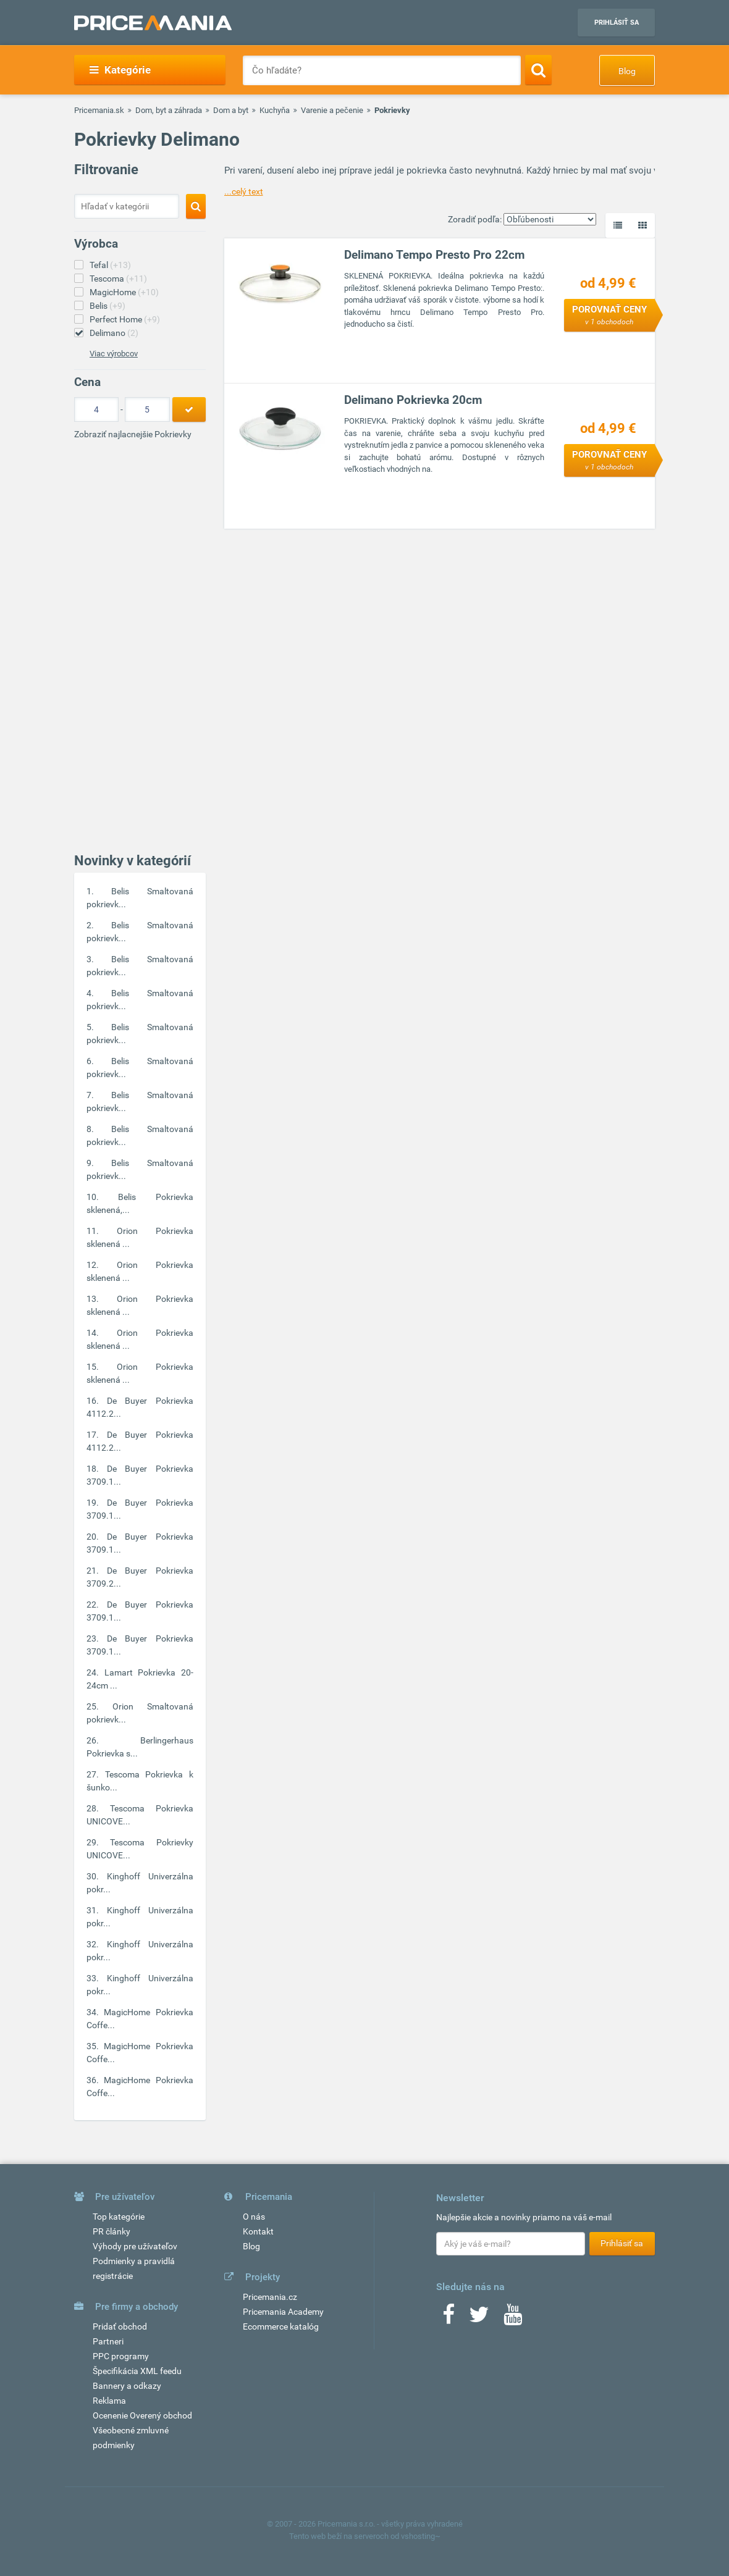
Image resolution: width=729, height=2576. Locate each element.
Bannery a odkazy (127, 2386)
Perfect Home (125, 319)
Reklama (109, 2401)
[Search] (538, 70)
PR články (111, 2231)
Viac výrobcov (114, 353)
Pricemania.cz (270, 2297)
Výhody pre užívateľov (135, 2246)
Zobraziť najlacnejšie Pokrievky (133, 434)
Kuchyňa (274, 110)
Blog (627, 71)
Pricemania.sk (99, 110)
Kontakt (258, 2231)
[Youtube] (512, 2318)
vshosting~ (420, 2536)
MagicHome (124, 292)
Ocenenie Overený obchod (142, 2415)
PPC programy (121, 2356)
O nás (254, 2216)
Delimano (114, 333)
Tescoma (118, 278)
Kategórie (120, 70)
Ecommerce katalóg (281, 2326)
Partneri (108, 2341)
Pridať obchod (120, 2326)
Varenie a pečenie (332, 110)
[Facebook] (448, 2318)
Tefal (110, 265)
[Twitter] (479, 2318)
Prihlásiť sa (616, 23)
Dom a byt (230, 110)
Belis (107, 306)
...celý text (243, 191)
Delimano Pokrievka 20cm (413, 400)
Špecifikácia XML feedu (137, 2371)
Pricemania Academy (283, 2312)
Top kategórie (119, 2216)
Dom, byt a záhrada (168, 110)
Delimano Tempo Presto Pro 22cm (434, 255)
